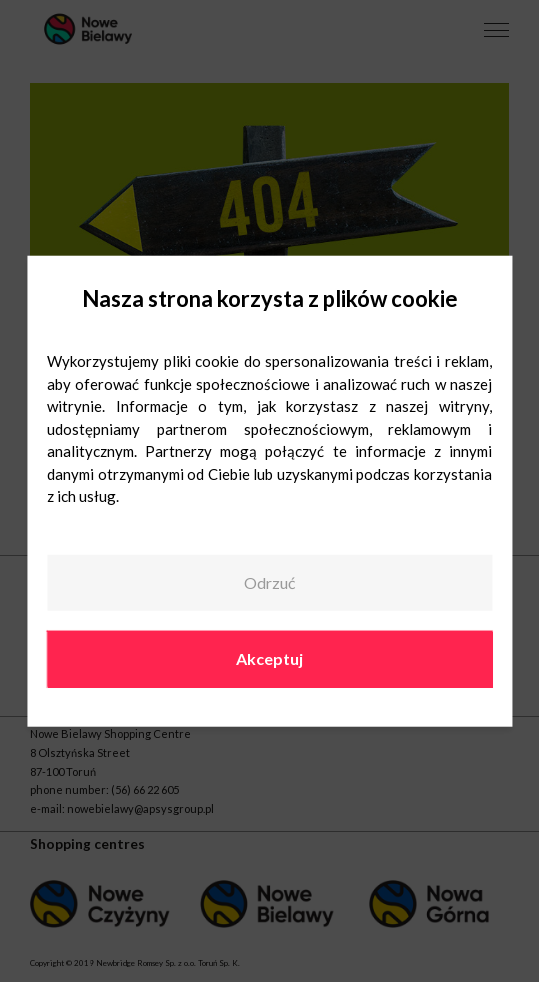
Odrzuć (269, 582)
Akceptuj (269, 658)
